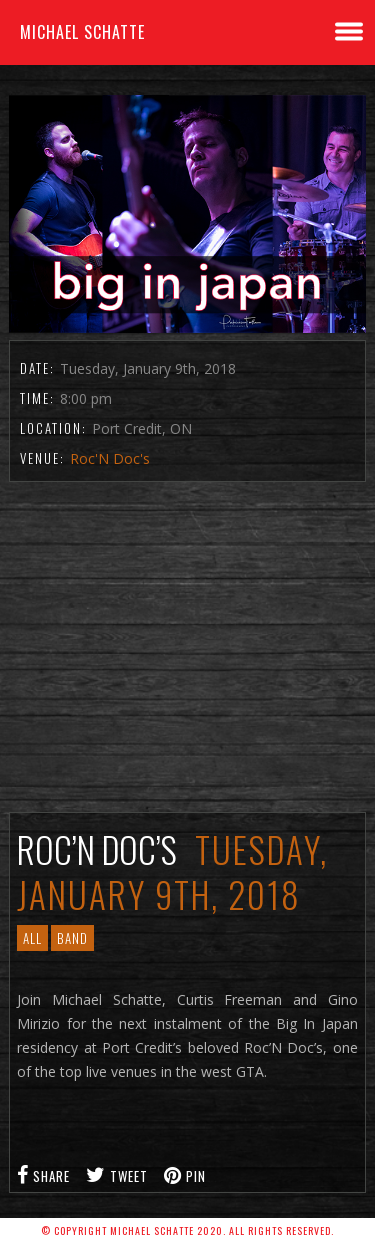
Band (72, 938)
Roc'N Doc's (110, 458)
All (32, 938)
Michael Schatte (82, 32)
